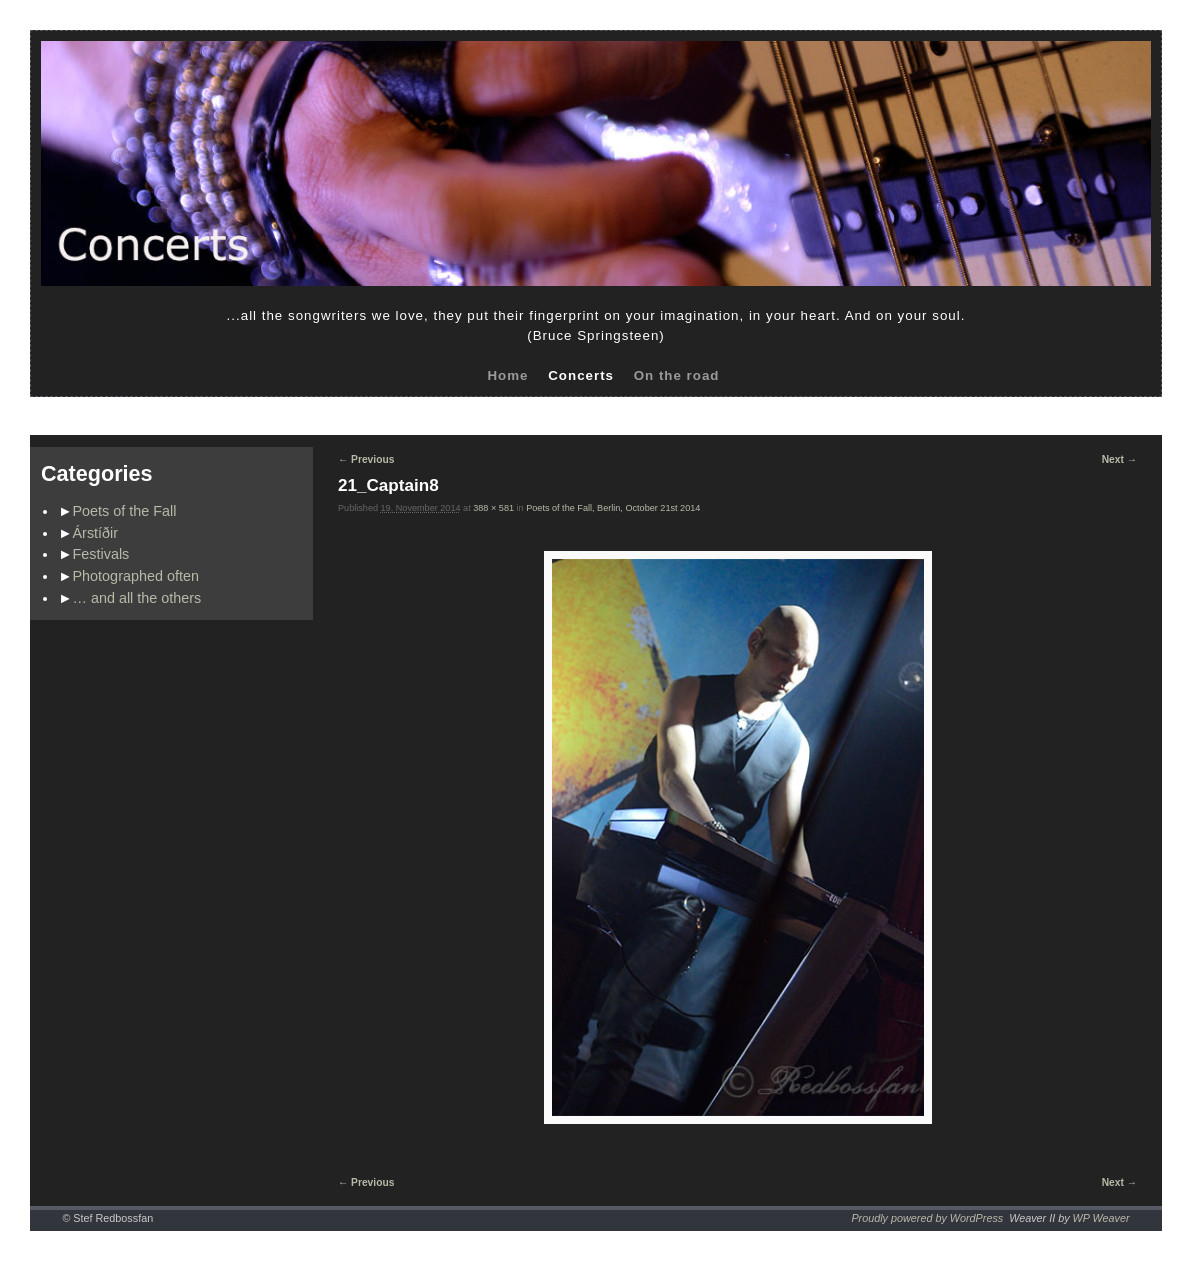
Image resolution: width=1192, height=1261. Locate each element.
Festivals (101, 554)
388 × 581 (493, 508)
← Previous (366, 459)
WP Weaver (1101, 1218)
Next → (1119, 459)
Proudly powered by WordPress (927, 1218)
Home (507, 375)
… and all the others (137, 598)
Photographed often (136, 576)
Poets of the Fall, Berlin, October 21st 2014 (613, 508)
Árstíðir (96, 533)
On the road (677, 375)
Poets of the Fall (125, 511)
